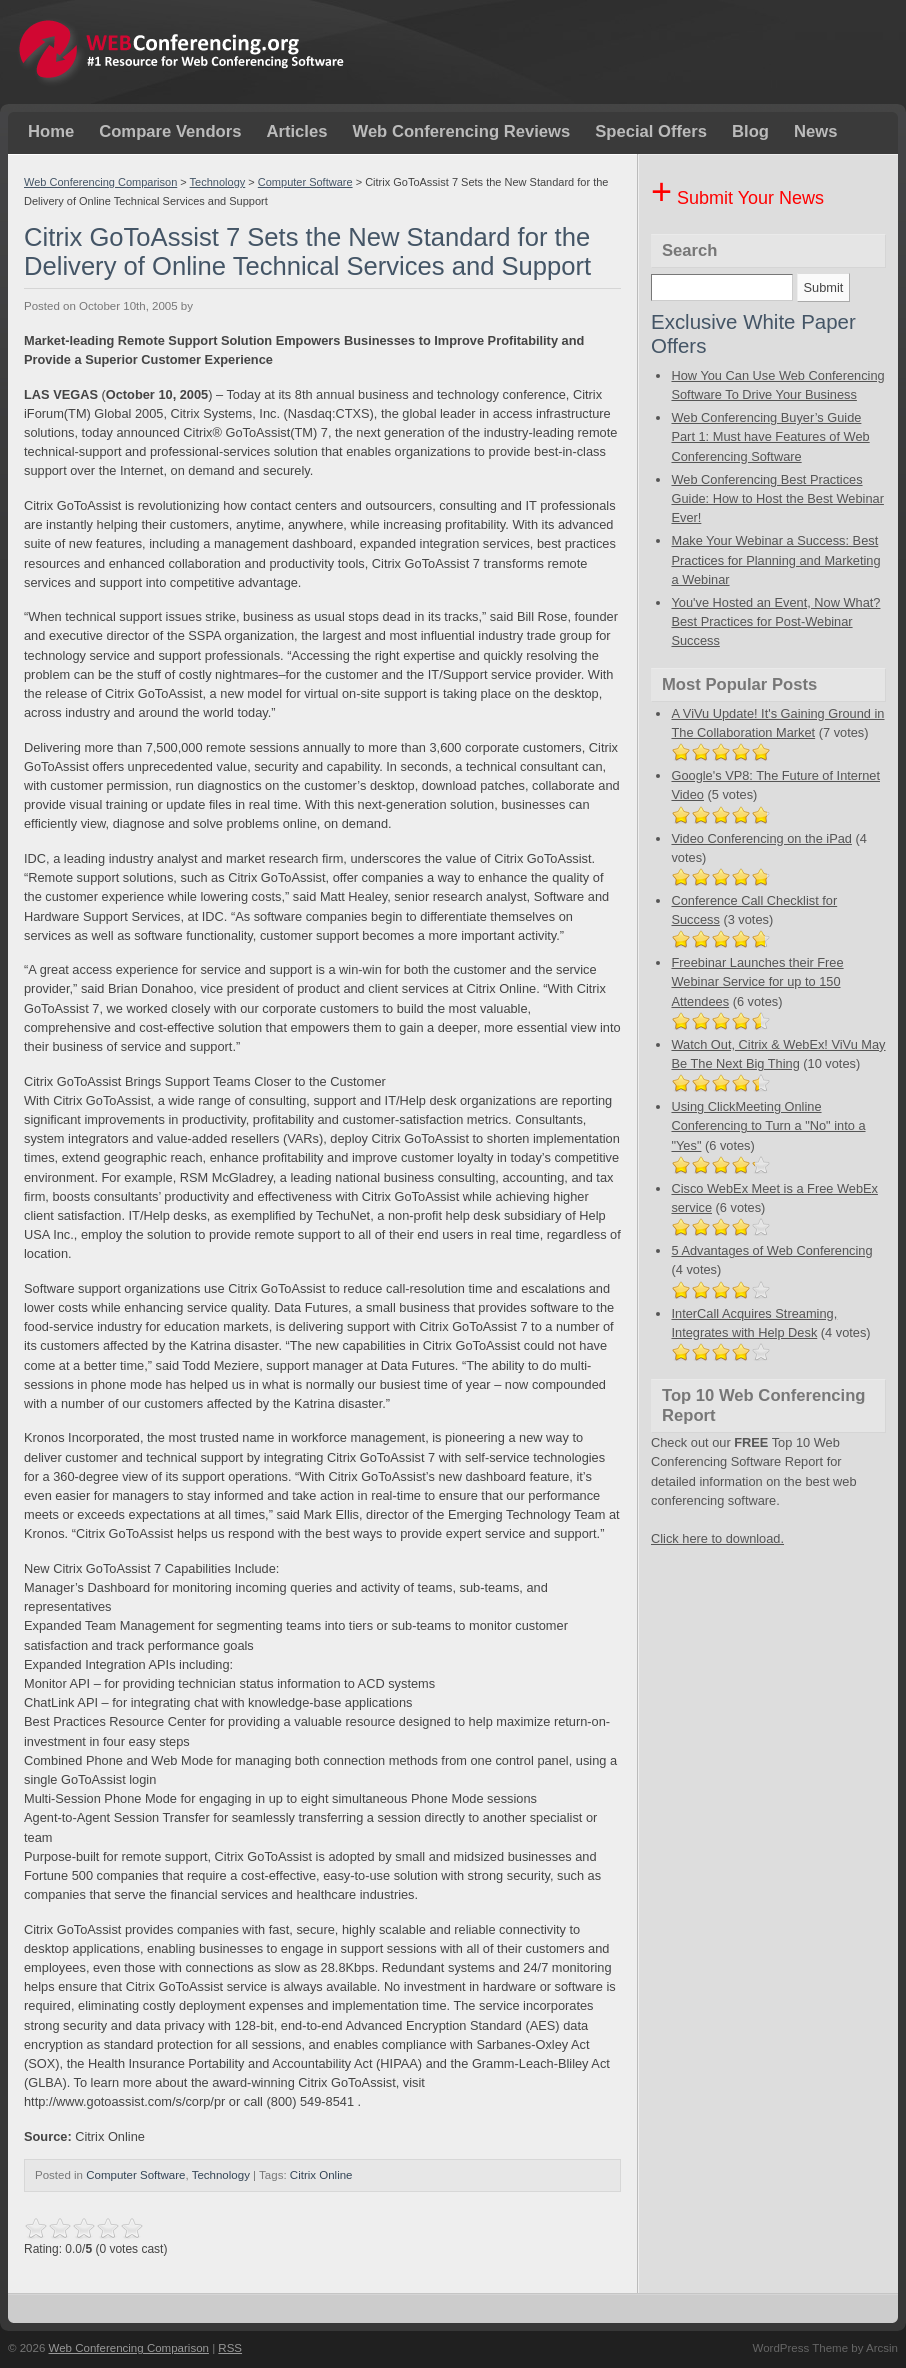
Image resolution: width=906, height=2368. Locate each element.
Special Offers (651, 131)
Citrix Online (321, 2175)
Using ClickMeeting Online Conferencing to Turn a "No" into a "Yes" (768, 1125)
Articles (296, 131)
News (815, 131)
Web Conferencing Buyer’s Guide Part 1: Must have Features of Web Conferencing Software (770, 436)
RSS (230, 2348)
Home (51, 131)
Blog (750, 131)
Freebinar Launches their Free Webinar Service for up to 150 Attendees (757, 981)
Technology (218, 182)
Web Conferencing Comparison (100, 182)
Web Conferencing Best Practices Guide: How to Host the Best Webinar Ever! (777, 498)
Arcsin (882, 2348)
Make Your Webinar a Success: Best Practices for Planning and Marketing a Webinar (775, 559)
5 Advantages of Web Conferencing (771, 1250)
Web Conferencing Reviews (461, 131)
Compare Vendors (170, 131)
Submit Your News (737, 198)
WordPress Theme (800, 2348)
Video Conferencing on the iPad (761, 838)
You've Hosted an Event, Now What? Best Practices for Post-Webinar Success (775, 621)
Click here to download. (717, 1538)
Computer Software (305, 182)
